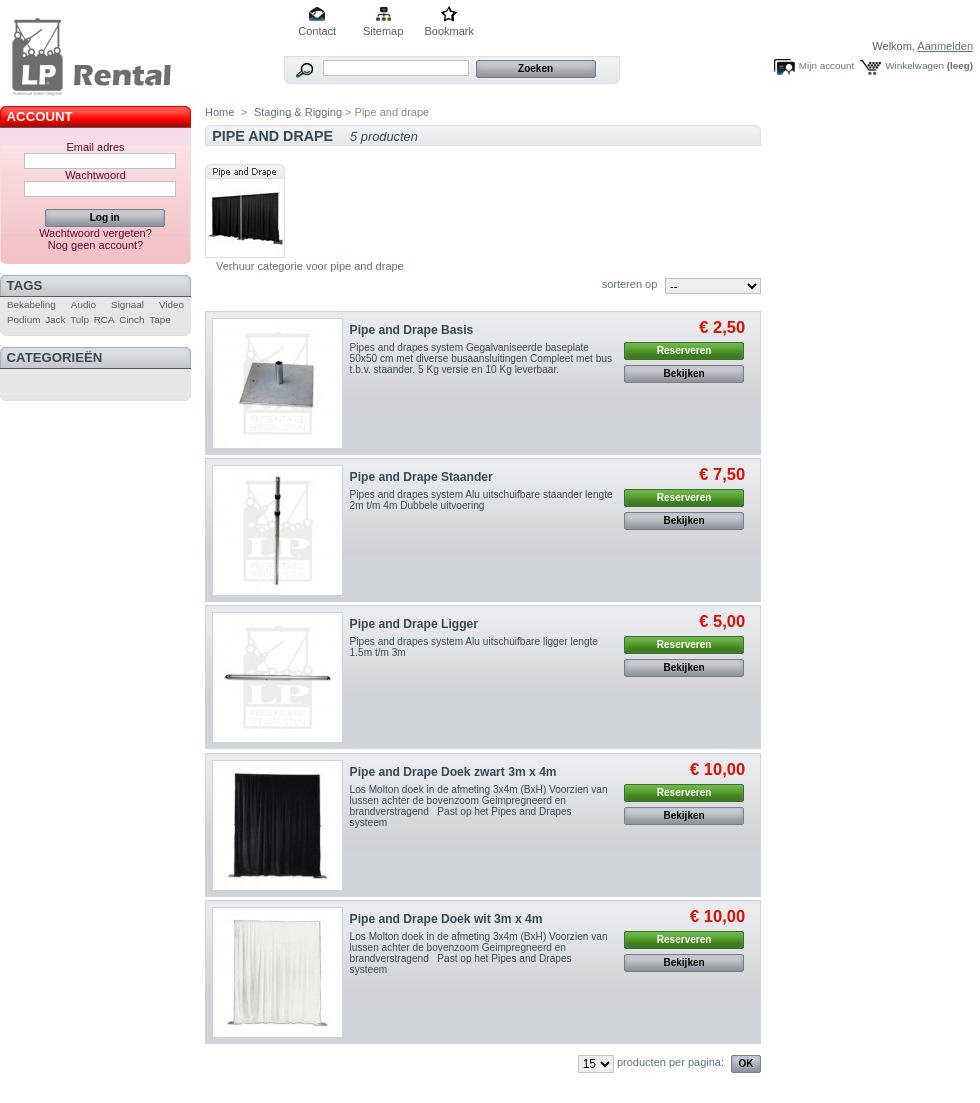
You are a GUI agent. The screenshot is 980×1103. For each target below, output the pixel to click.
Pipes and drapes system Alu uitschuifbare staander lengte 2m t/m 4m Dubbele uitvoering (481, 500)
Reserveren (684, 350)
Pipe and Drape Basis (412, 330)
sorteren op (630, 284)
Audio (83, 304)
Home (219, 112)
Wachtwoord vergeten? (95, 233)
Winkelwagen (914, 65)
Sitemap (383, 31)
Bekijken (684, 373)
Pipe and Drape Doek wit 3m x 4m (446, 919)
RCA (104, 319)
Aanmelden (945, 46)
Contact (317, 31)
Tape (159, 319)
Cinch (131, 319)
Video (171, 304)
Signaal (127, 304)
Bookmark (449, 31)
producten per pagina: (670, 1062)
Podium (23, 319)
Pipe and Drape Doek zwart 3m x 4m (453, 772)
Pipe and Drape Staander (421, 477)
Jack (55, 319)
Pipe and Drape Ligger (414, 624)
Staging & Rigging (298, 112)
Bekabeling (31, 304)
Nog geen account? (95, 245)
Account (40, 116)
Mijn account (826, 65)
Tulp (79, 319)
